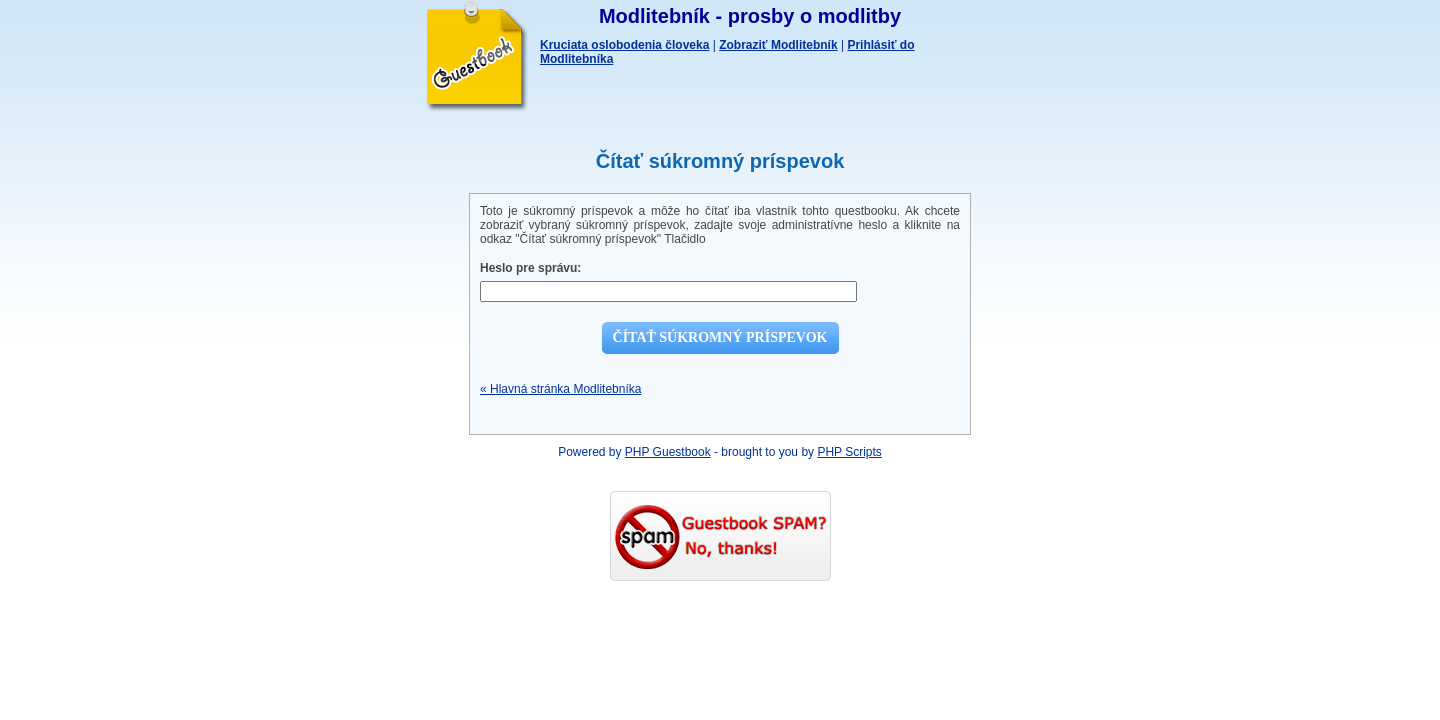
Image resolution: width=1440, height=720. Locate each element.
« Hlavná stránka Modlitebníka (560, 389)
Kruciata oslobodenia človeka (624, 45)
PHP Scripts (849, 452)
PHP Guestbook (668, 452)
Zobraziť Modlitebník (778, 45)
